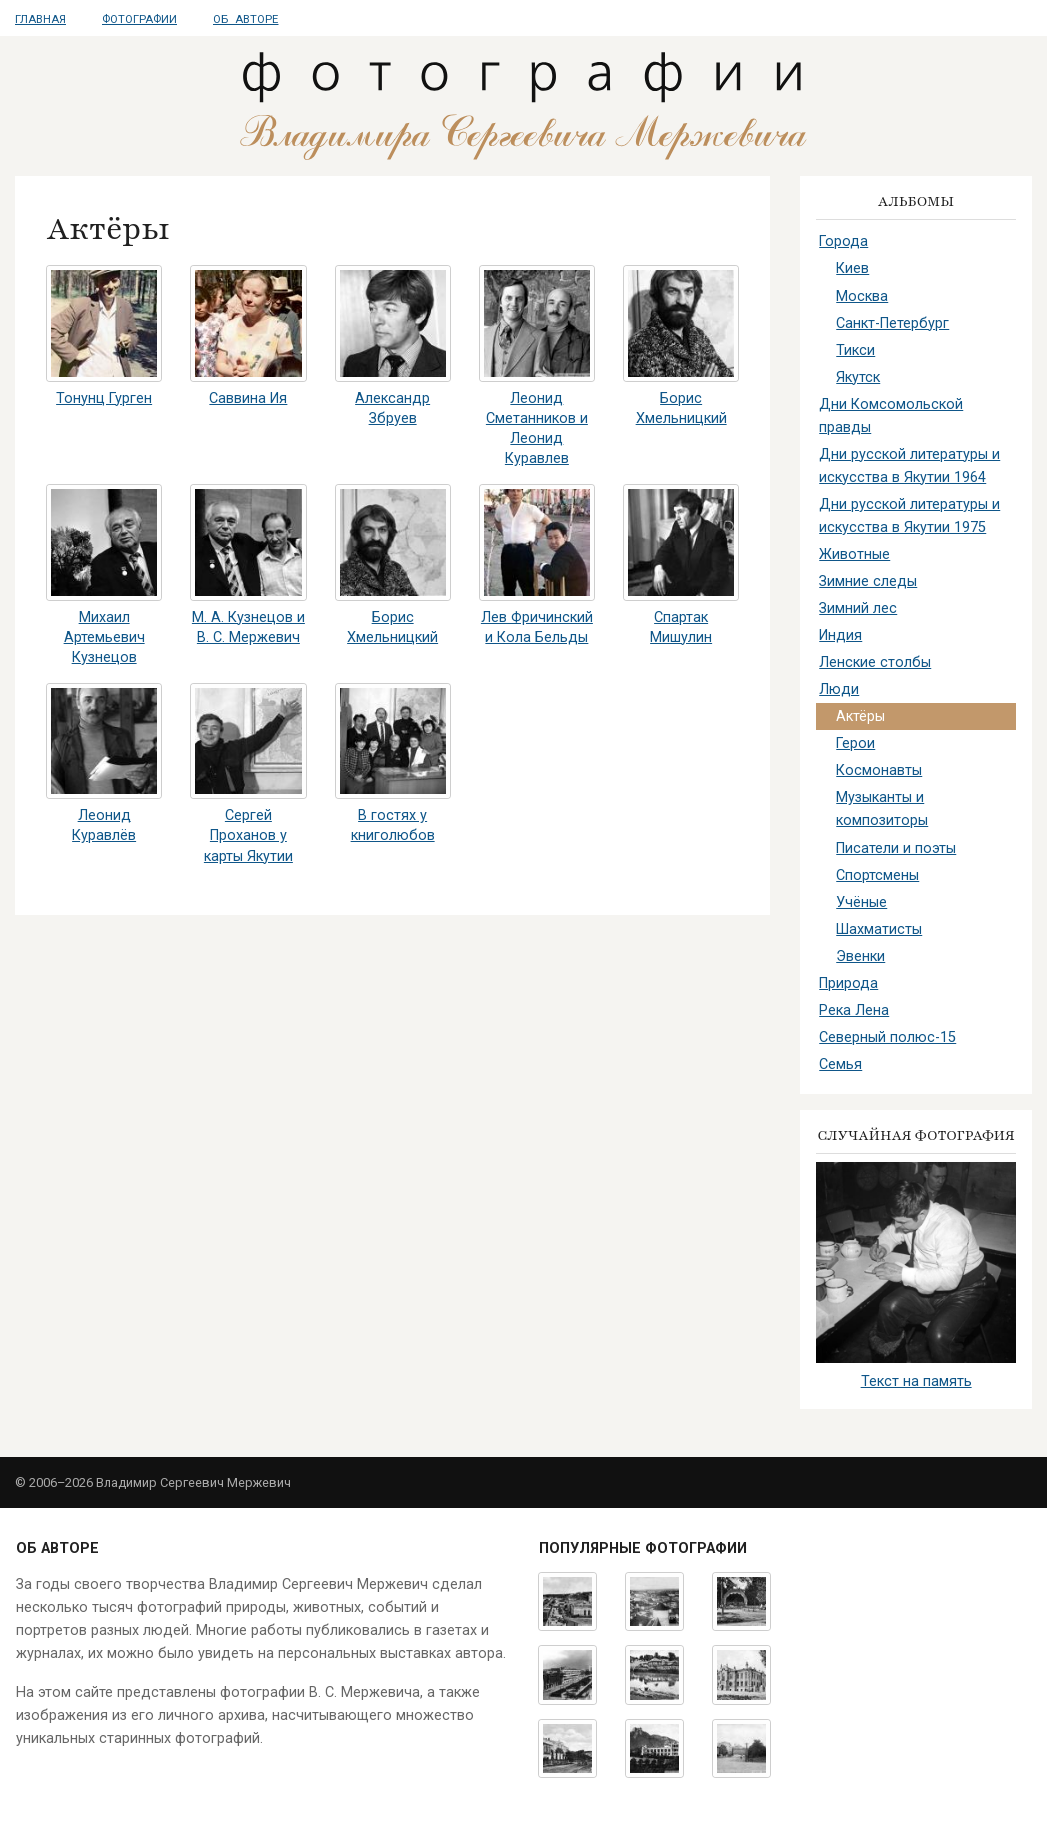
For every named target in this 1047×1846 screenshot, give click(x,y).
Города (843, 241)
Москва (862, 296)
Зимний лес (858, 608)
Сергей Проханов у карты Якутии (248, 835)
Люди (839, 689)
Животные (854, 554)
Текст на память (916, 1381)
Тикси (855, 350)
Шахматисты (879, 929)
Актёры (860, 716)
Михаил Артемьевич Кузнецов (104, 637)
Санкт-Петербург (892, 323)
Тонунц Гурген (104, 398)
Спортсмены (877, 875)
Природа (848, 983)
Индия (840, 635)
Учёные (861, 902)
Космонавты (879, 770)
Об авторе (245, 19)
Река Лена (854, 1010)
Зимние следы (868, 581)
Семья (840, 1064)
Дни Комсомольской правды (891, 416)
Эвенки (860, 956)
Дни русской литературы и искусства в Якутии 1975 (909, 516)
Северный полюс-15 (887, 1037)
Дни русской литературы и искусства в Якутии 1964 (909, 466)
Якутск (858, 377)
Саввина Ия (248, 398)
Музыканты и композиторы (882, 809)
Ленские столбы (875, 662)
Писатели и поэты (896, 848)
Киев (852, 268)
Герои (855, 743)
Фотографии (139, 19)
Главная (40, 19)
